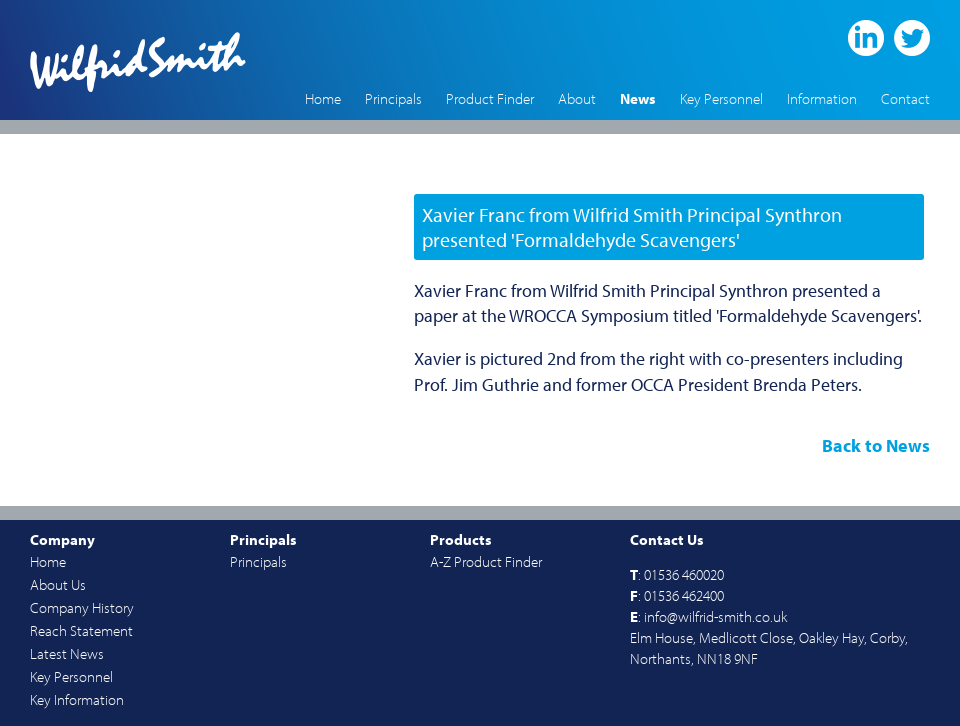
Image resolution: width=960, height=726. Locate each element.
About (577, 98)
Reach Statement (81, 630)
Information (822, 98)
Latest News (67, 653)
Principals (393, 98)
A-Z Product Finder (486, 561)
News (638, 98)
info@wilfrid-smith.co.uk (715, 616)
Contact (905, 98)
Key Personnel (721, 98)
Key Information (77, 699)
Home (323, 98)
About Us (58, 584)
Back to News (876, 445)
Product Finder (490, 98)
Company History (82, 607)
